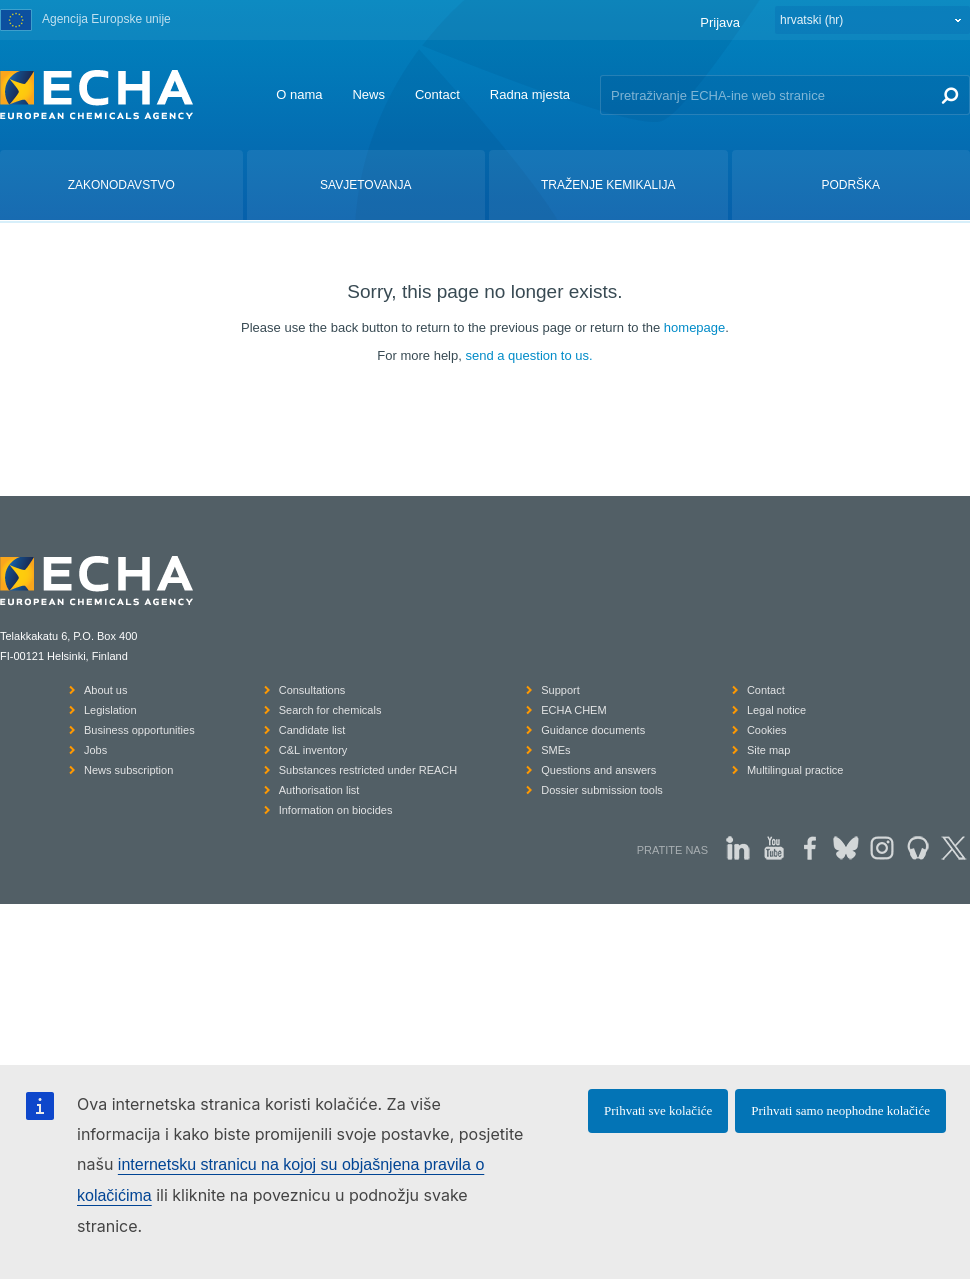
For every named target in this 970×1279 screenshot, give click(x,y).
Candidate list (312, 730)
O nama (299, 94)
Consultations (312, 690)
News (368, 94)
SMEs (555, 750)
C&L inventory (313, 750)
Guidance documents (593, 730)
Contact (437, 94)
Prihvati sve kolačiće (658, 1110)
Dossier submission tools (602, 790)
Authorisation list (319, 790)
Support (560, 690)
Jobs (95, 750)
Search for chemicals (330, 710)
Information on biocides (336, 810)
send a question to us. (528, 355)
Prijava (720, 22)
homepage (694, 327)
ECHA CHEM (573, 710)
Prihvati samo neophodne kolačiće (840, 1110)
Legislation (110, 710)
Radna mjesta (530, 94)
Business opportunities (139, 730)
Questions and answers (598, 770)
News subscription (128, 770)
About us (105, 690)
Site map (768, 750)
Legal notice (776, 710)
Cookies (767, 730)
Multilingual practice (795, 770)
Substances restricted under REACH (368, 770)
